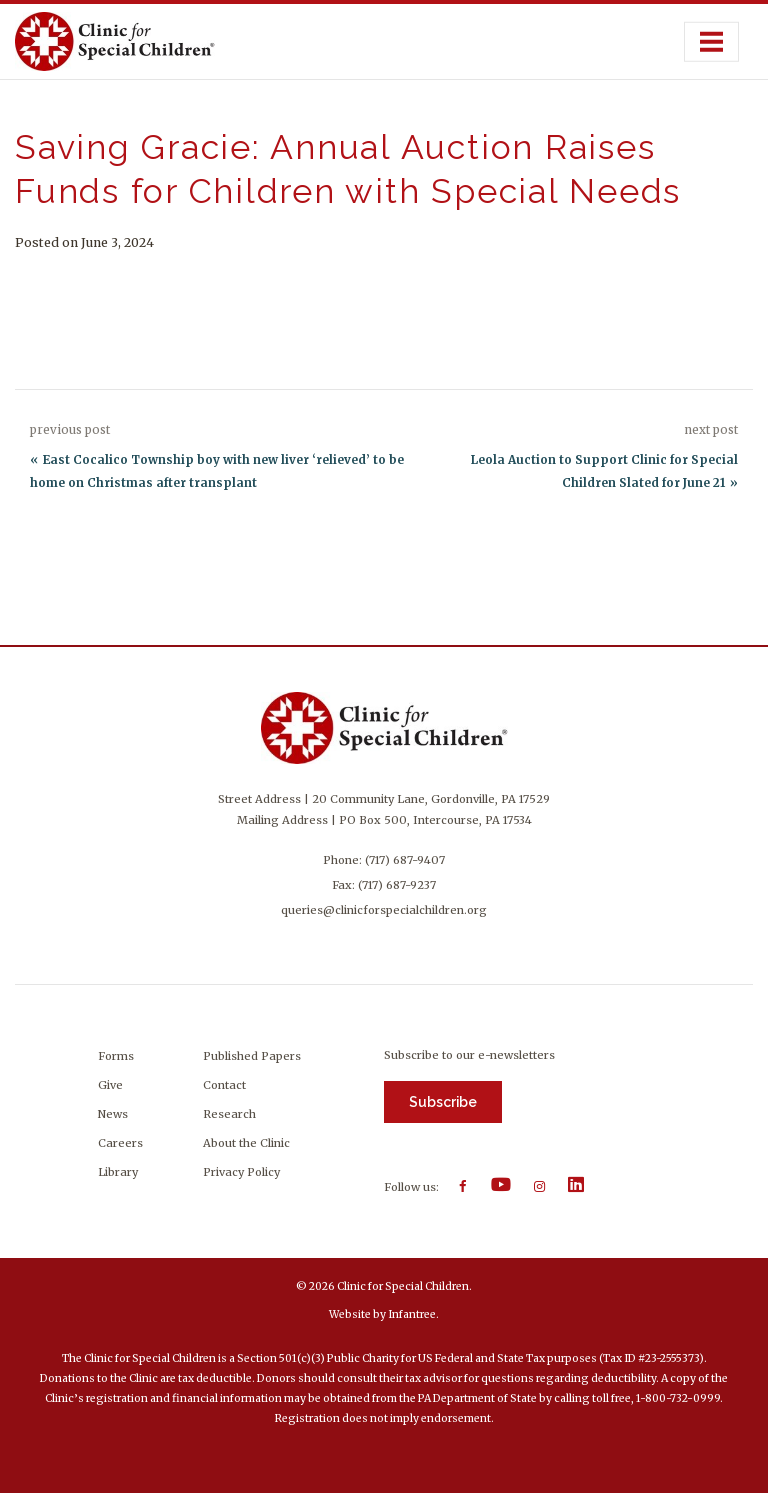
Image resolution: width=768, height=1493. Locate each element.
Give (110, 1085)
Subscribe (443, 1102)
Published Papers (252, 1056)
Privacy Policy (241, 1172)
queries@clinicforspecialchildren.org (384, 910)
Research (229, 1114)
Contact (224, 1085)
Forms (116, 1056)
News (113, 1114)
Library (118, 1172)
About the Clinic (246, 1143)
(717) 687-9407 (405, 860)
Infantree (412, 1314)
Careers (120, 1143)
